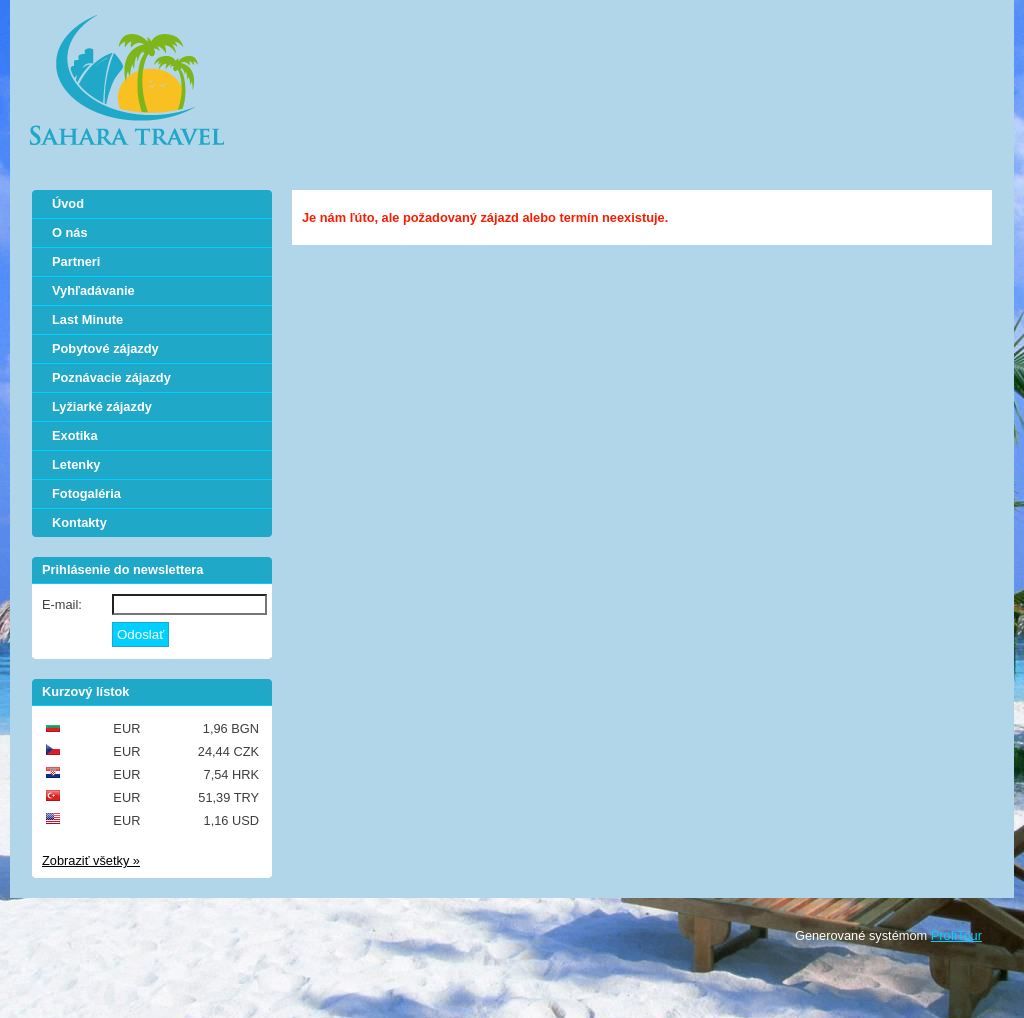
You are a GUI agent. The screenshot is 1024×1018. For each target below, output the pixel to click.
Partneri (76, 261)
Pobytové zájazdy (105, 348)
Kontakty (79, 522)
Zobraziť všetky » (91, 860)
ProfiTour (956, 935)
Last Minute (87, 319)
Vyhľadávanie (93, 290)
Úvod (68, 203)
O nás (70, 232)
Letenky (76, 464)
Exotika (75, 435)
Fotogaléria (86, 493)
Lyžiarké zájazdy (102, 406)
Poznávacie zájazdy (111, 377)
